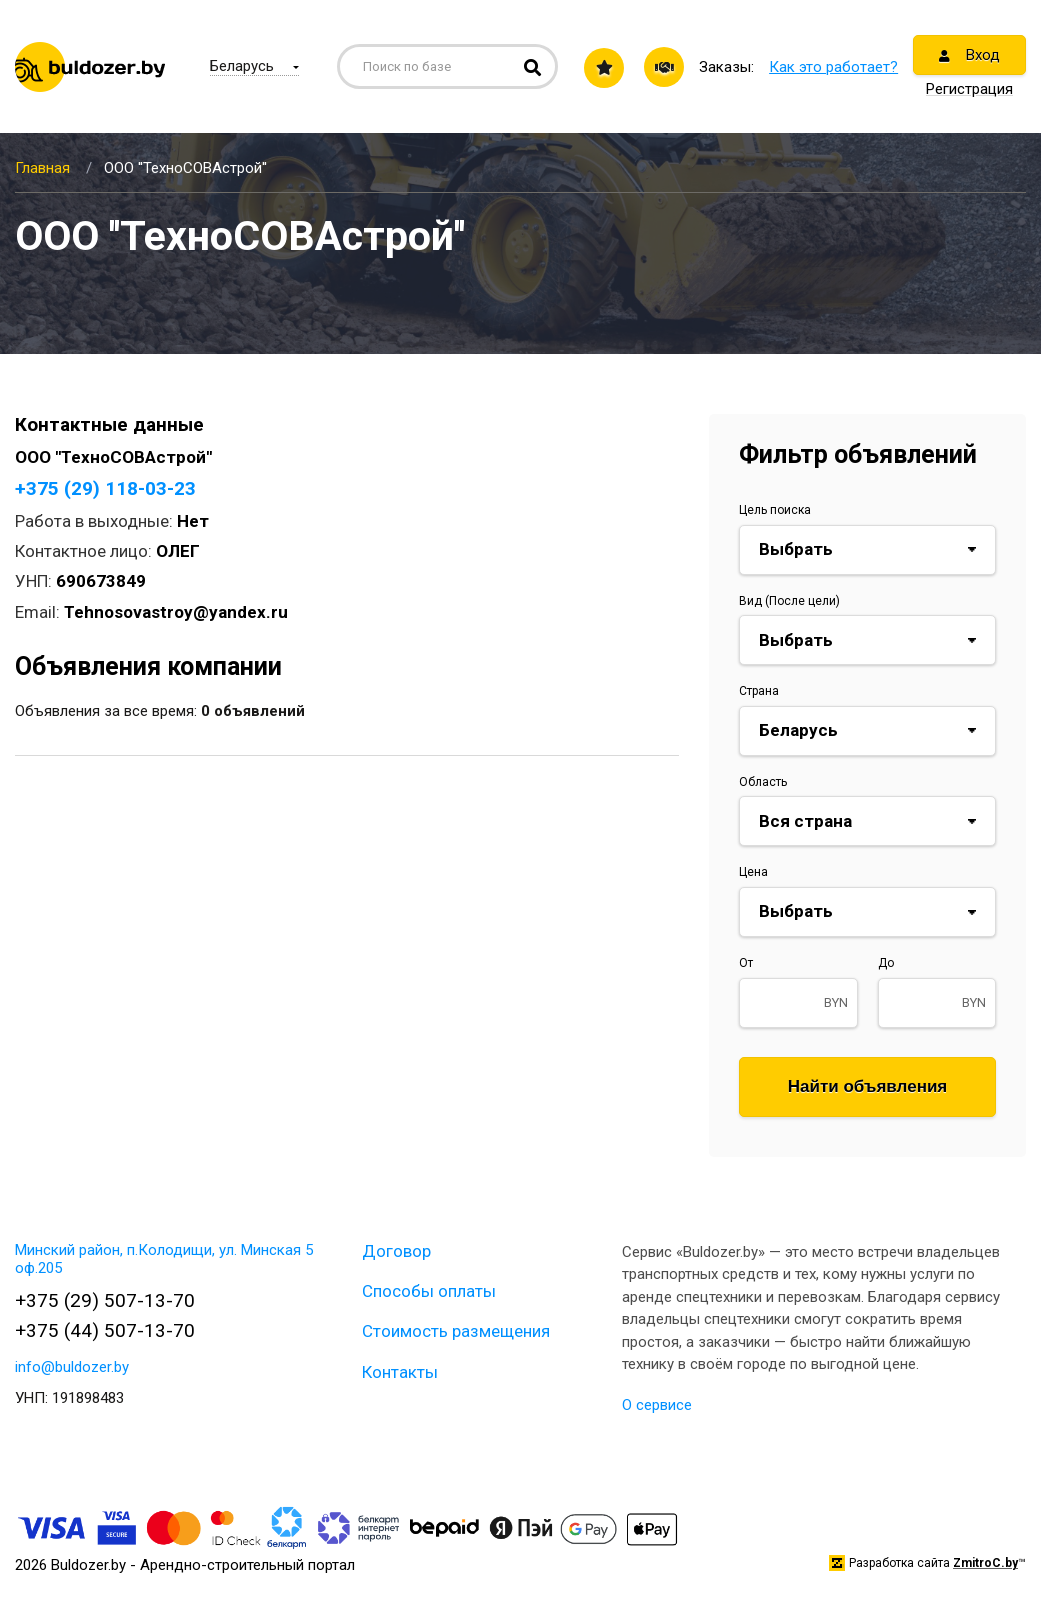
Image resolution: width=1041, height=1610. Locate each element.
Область (763, 782)
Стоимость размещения (456, 1331)
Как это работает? (833, 67)
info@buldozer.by (72, 1367)
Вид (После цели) (789, 601)
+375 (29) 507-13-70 (105, 1300)
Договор (396, 1251)
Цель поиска (775, 510)
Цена (753, 872)
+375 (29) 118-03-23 (105, 488)
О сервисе (657, 1405)
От (746, 963)
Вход (969, 55)
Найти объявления (868, 1086)
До (886, 963)
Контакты (400, 1372)
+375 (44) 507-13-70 (105, 1330)
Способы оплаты (429, 1291)
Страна (759, 691)
